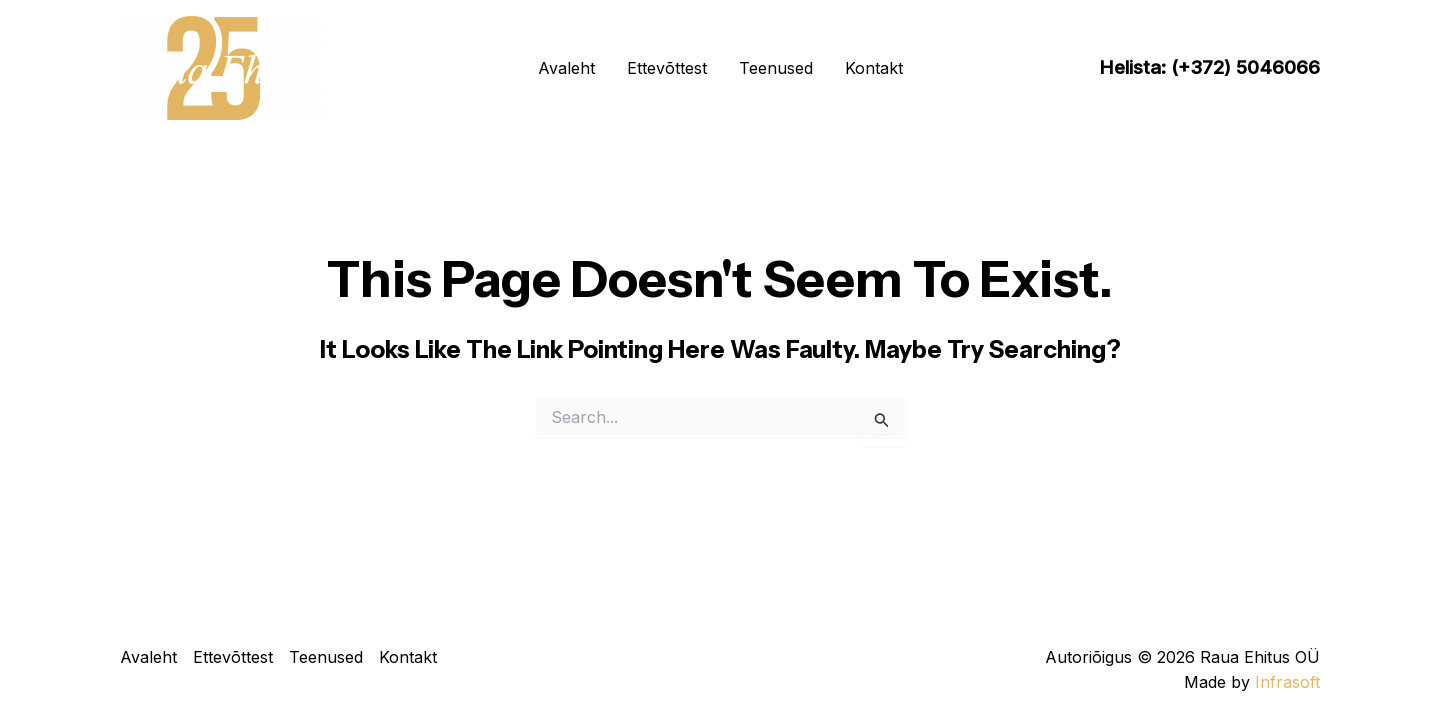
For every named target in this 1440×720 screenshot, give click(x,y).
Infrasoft (1287, 682)
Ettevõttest (667, 68)
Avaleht (566, 68)
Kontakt (874, 68)
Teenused (776, 68)
